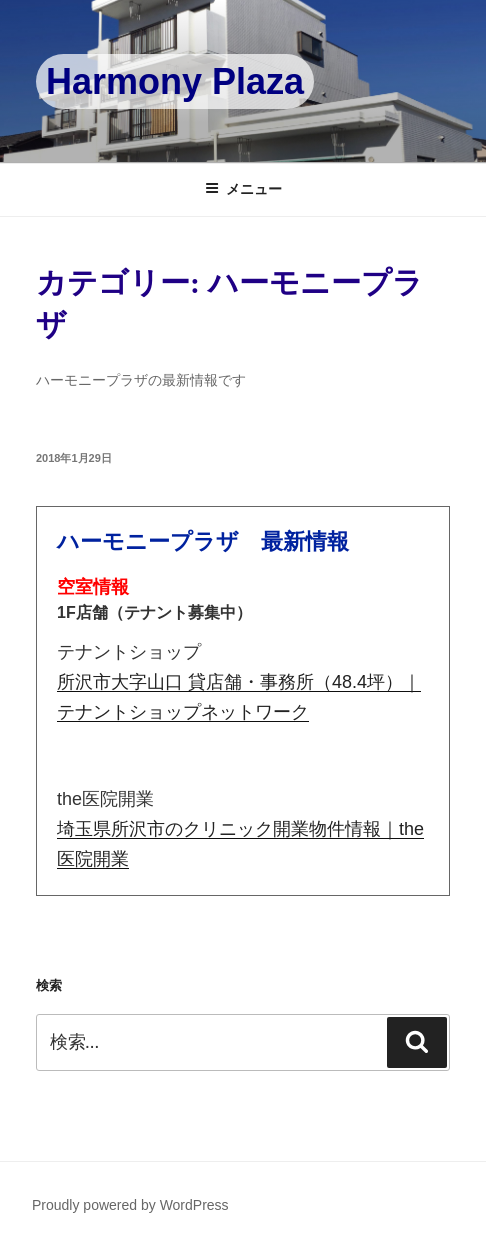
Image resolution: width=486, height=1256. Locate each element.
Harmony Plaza (175, 81)
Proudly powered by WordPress (130, 1205)
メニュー (243, 189)
